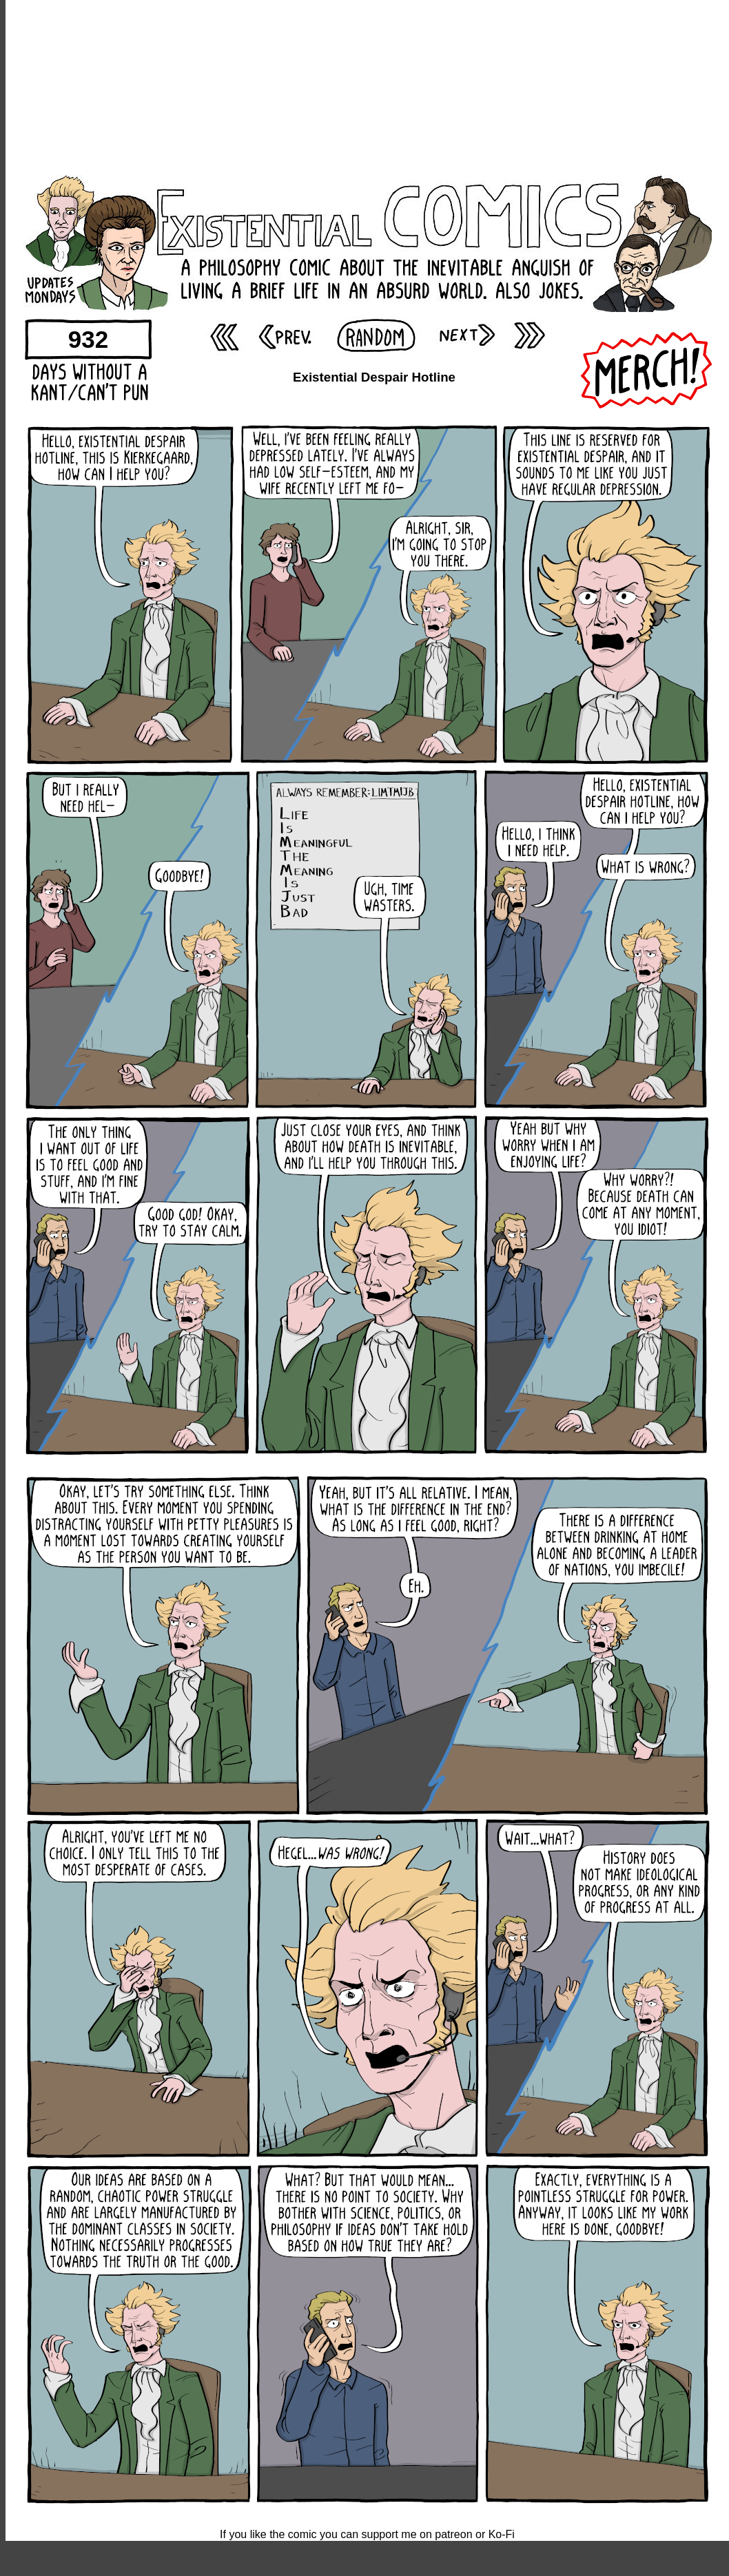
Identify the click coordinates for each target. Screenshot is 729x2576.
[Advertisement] (367, 86)
